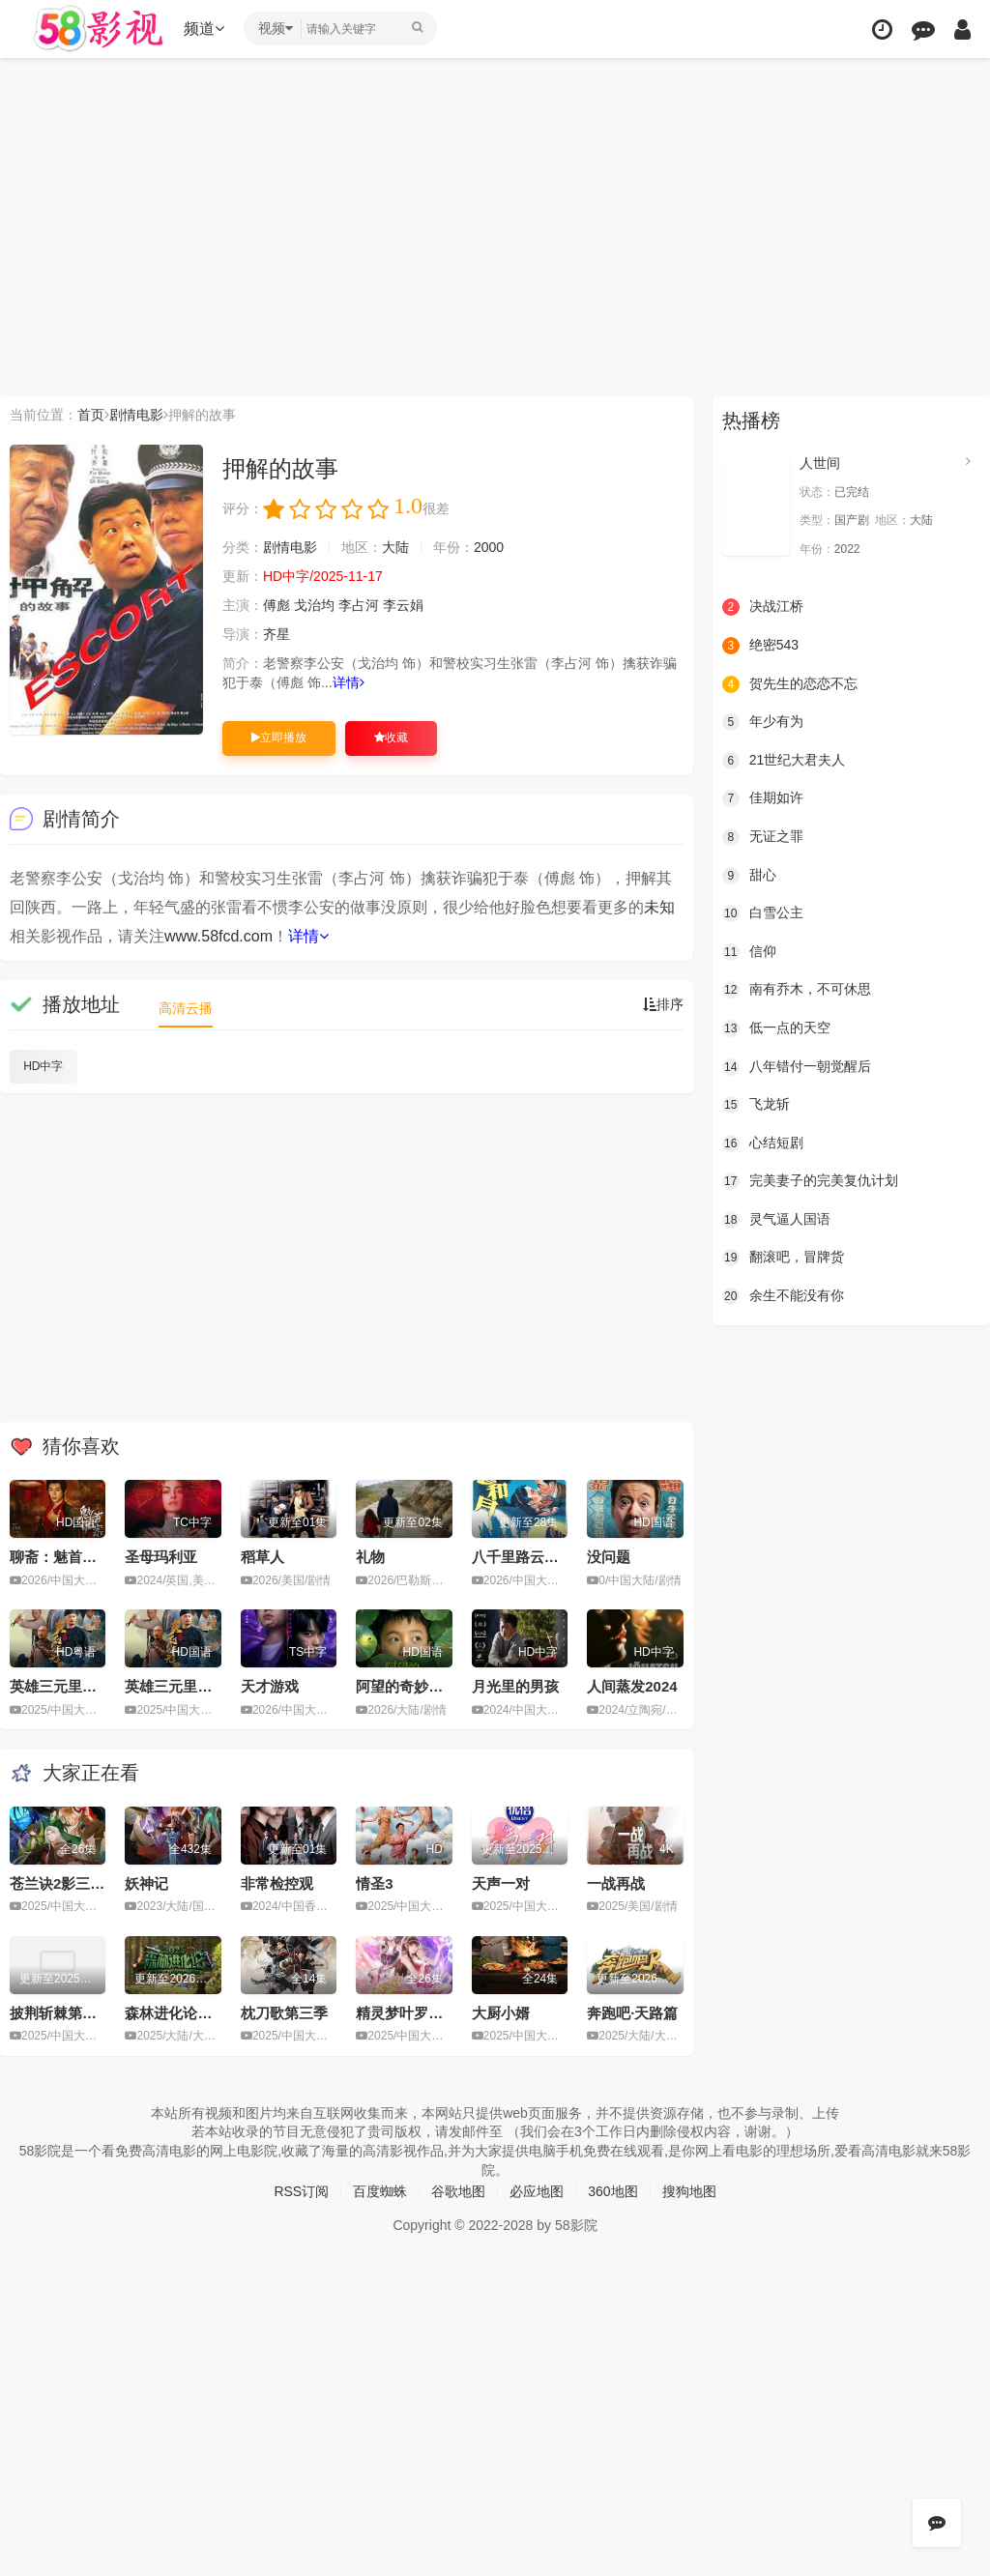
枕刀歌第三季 (284, 2013)
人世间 (820, 463)
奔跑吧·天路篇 (632, 2013)
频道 (204, 28)
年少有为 (762, 722)
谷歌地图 (458, 2191)
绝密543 (760, 645)
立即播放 (278, 737)
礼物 (370, 1556)
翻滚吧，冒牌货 (783, 1257)
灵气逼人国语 (776, 1220)
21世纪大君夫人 (784, 760)
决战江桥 (762, 607)
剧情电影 (136, 414)
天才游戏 (270, 1686)
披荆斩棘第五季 (60, 2013)
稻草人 (262, 1556)
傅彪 (276, 605)
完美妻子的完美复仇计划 (810, 1181)
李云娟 (403, 605)
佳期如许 (762, 798)
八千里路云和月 (522, 1556)
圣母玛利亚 (161, 1556)
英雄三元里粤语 (60, 1686)
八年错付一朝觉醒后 (796, 1067)
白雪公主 (762, 913)
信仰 (749, 952)
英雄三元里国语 (175, 1686)
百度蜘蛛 (380, 2191)
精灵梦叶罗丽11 (407, 2013)
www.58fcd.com (218, 936)
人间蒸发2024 (632, 1686)
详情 (348, 682)
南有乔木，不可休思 (796, 990)
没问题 (608, 1556)
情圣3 (374, 1883)
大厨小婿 (501, 2013)
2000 (489, 547)
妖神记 (146, 1883)
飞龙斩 (756, 1105)
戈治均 (314, 605)
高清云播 (186, 1008)
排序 (663, 1004)
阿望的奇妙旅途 (406, 1686)
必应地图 (537, 2191)
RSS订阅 (301, 2191)
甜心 (749, 875)
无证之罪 (762, 837)
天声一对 (501, 1883)
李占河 (358, 605)
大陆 (395, 547)
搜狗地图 (689, 2191)
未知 (659, 907)
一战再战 (616, 1883)
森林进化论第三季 (183, 2013)
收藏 (391, 737)
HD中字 (43, 1066)
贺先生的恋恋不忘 (790, 684)
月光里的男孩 (515, 1686)
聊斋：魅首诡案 (60, 1556)
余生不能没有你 (783, 1296)
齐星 (276, 634)
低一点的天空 (776, 1028)
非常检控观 (277, 1883)
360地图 (612, 2191)
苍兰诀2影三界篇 (64, 1883)
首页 (90, 414)
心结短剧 (762, 1143)
